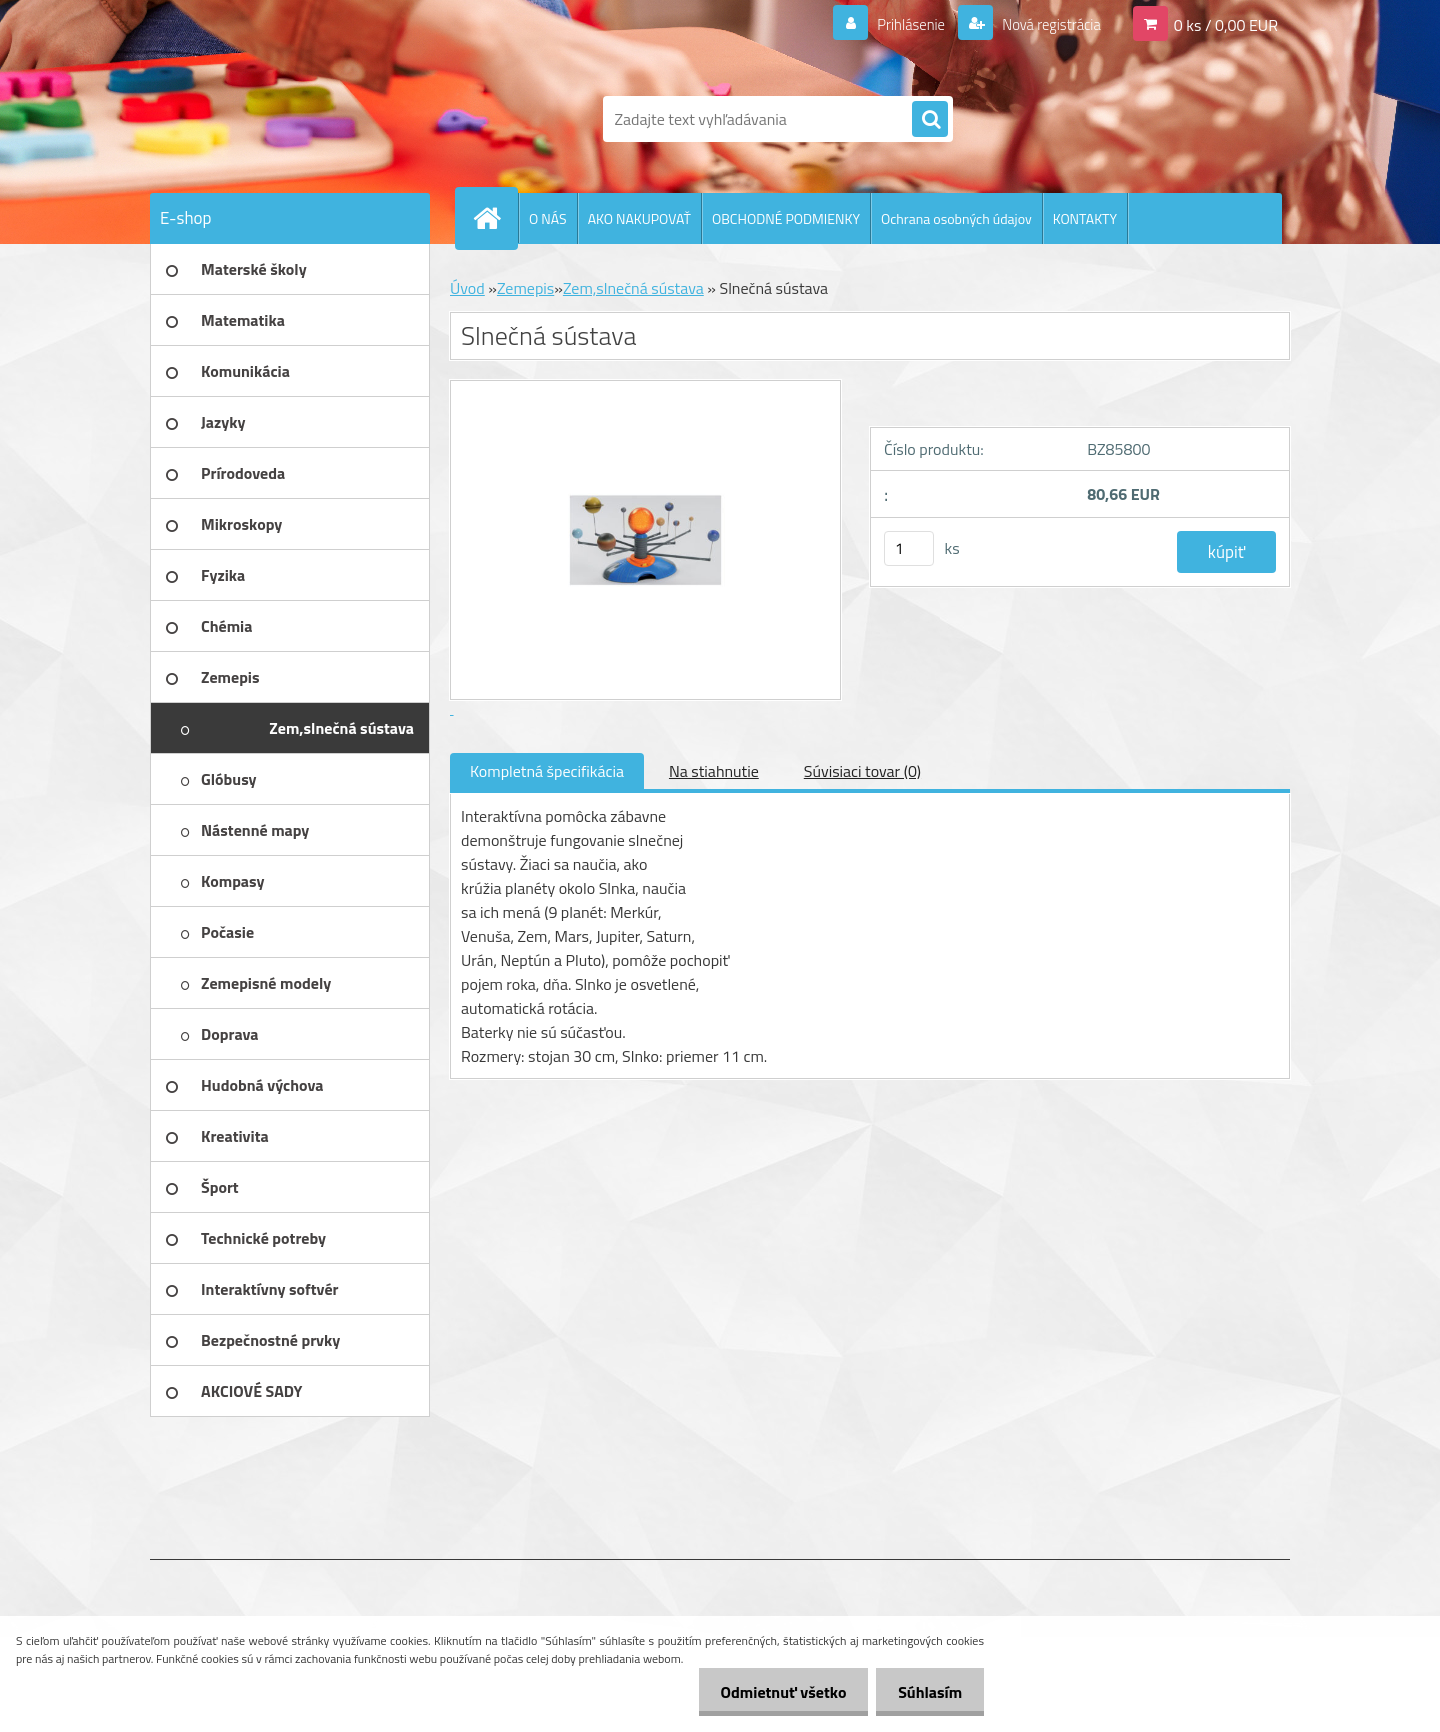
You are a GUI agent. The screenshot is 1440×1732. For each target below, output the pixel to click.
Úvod (467, 288)
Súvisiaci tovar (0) (862, 771)
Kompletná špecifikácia (547, 771)
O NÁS (548, 218)
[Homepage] (495, 218)
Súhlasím (927, 1692)
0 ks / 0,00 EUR (1226, 24)
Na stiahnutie (714, 771)
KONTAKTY (1085, 218)
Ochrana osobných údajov (956, 218)
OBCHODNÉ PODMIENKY (786, 218)
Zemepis (525, 288)
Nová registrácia (1045, 24)
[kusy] (909, 548)
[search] (930, 120)
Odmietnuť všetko (774, 1692)
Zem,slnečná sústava (633, 288)
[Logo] (287, 119)
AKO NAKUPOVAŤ (639, 218)
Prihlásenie (898, 24)
